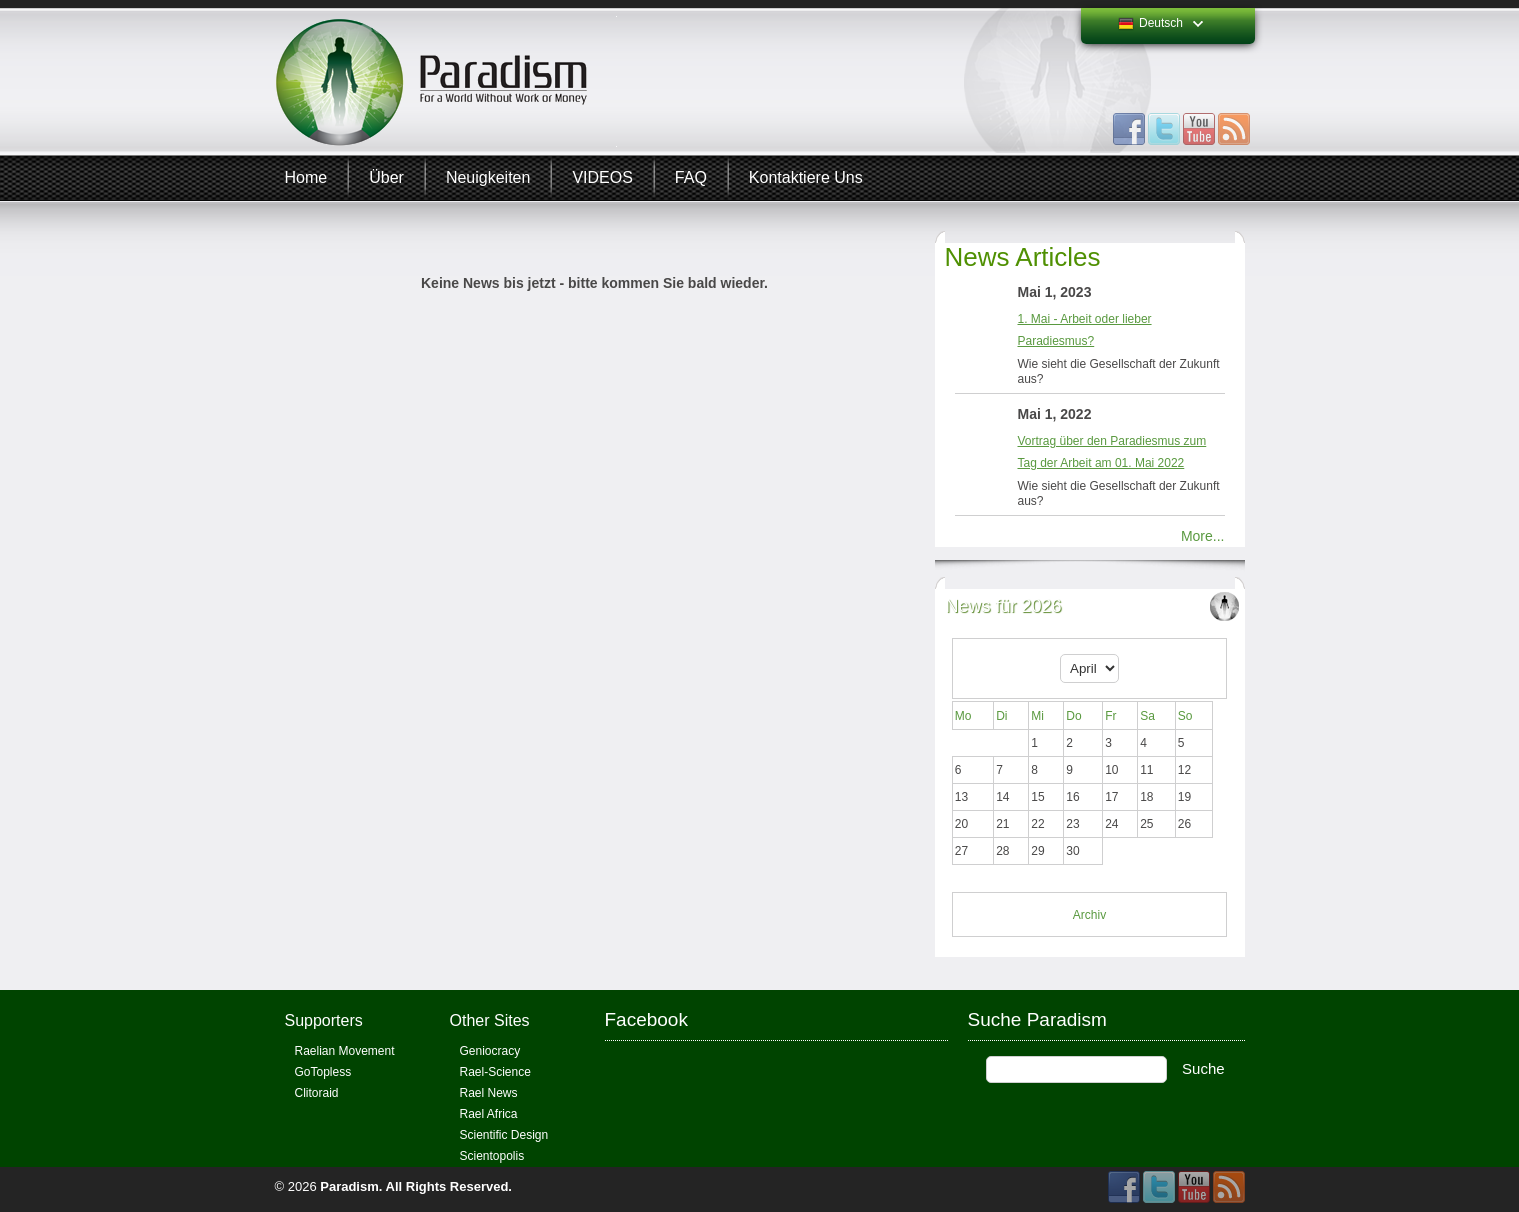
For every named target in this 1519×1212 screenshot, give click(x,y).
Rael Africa (489, 1114)
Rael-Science (495, 1072)
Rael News (489, 1093)
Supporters (324, 1020)
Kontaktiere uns (806, 177)
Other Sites (490, 1020)
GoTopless (323, 1072)
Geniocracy (490, 1051)
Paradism (349, 1186)
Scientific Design (504, 1135)
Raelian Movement (345, 1051)
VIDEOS (602, 177)
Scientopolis (492, 1156)
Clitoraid (317, 1093)
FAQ (691, 177)
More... (1203, 536)
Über (386, 177)
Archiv (1089, 915)
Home (306, 177)
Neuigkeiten (488, 177)
